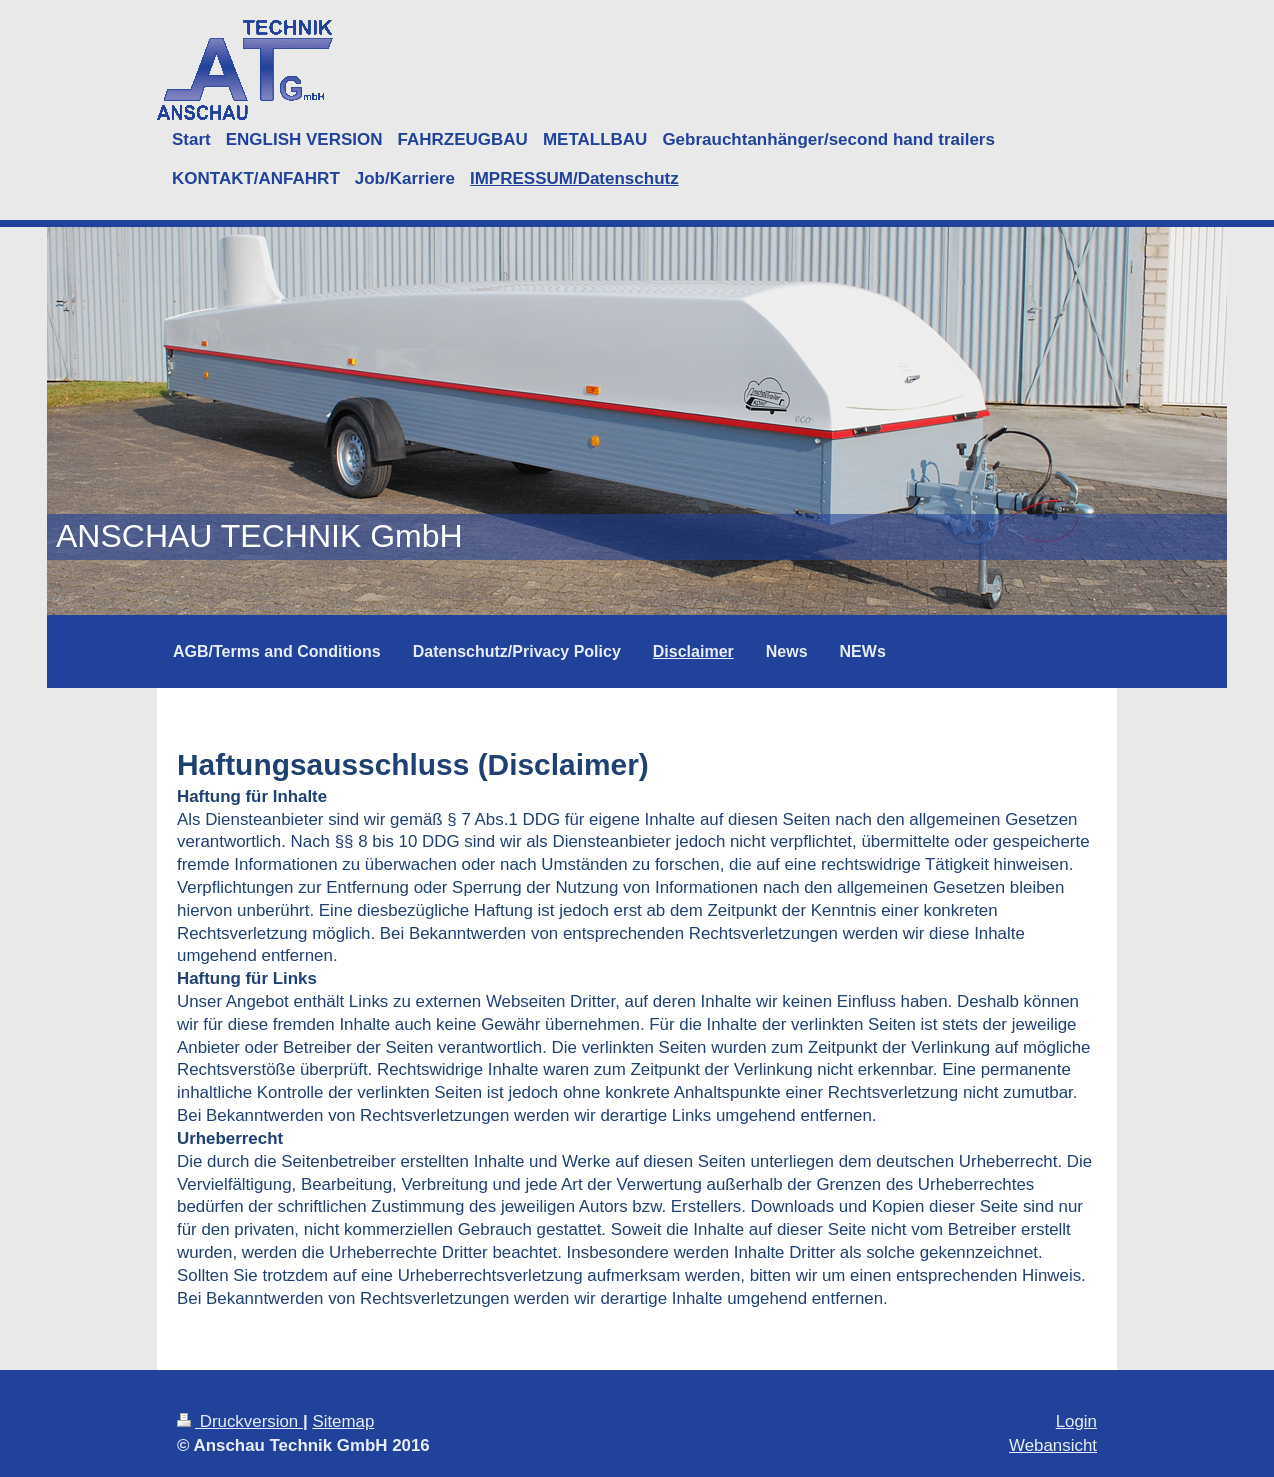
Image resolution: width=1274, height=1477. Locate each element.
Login (1076, 1421)
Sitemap (343, 1421)
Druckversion (240, 1421)
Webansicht (1053, 1445)
